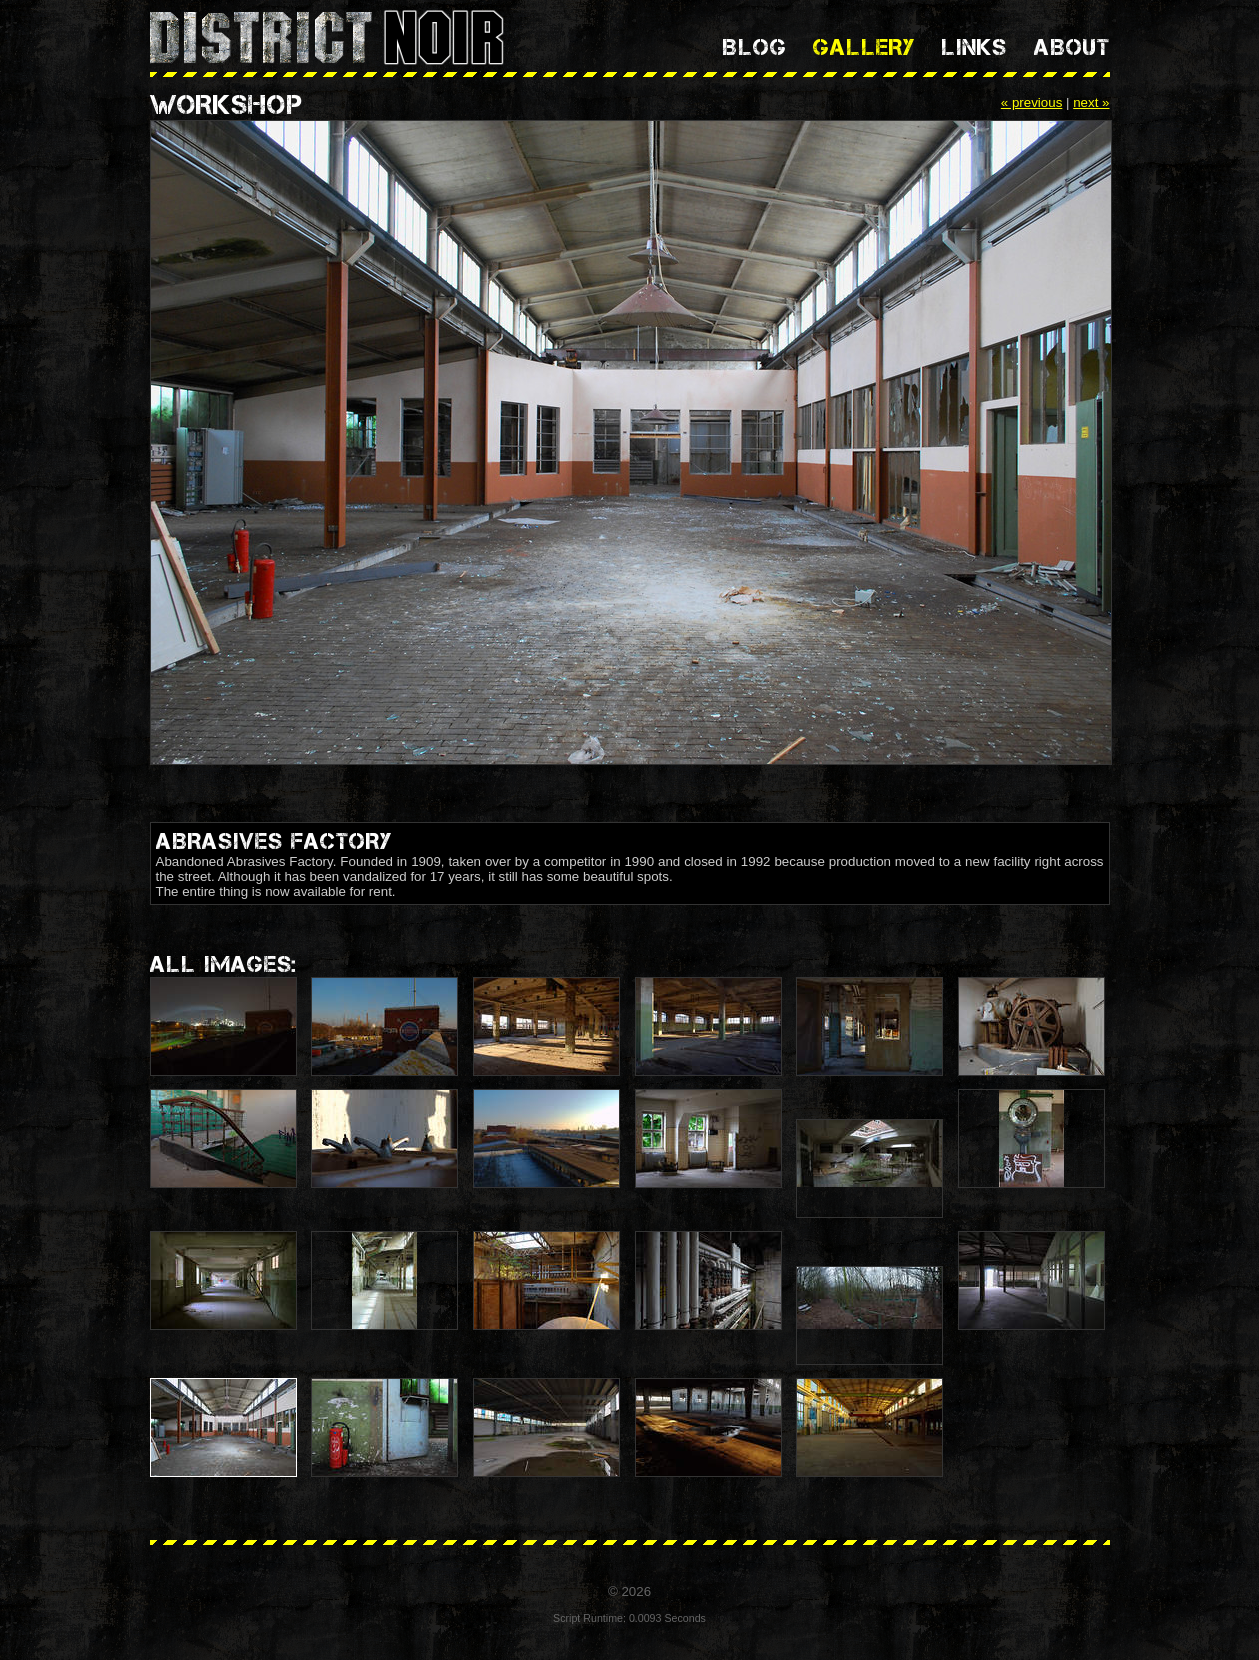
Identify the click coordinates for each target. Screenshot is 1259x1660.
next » (1091, 102)
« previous (1032, 102)
